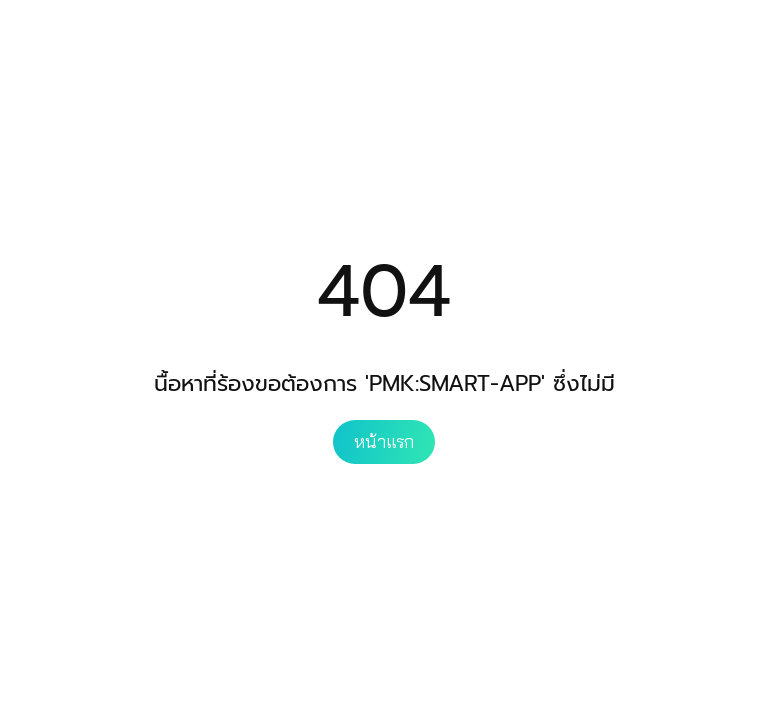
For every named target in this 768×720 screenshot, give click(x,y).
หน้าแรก (384, 441)
